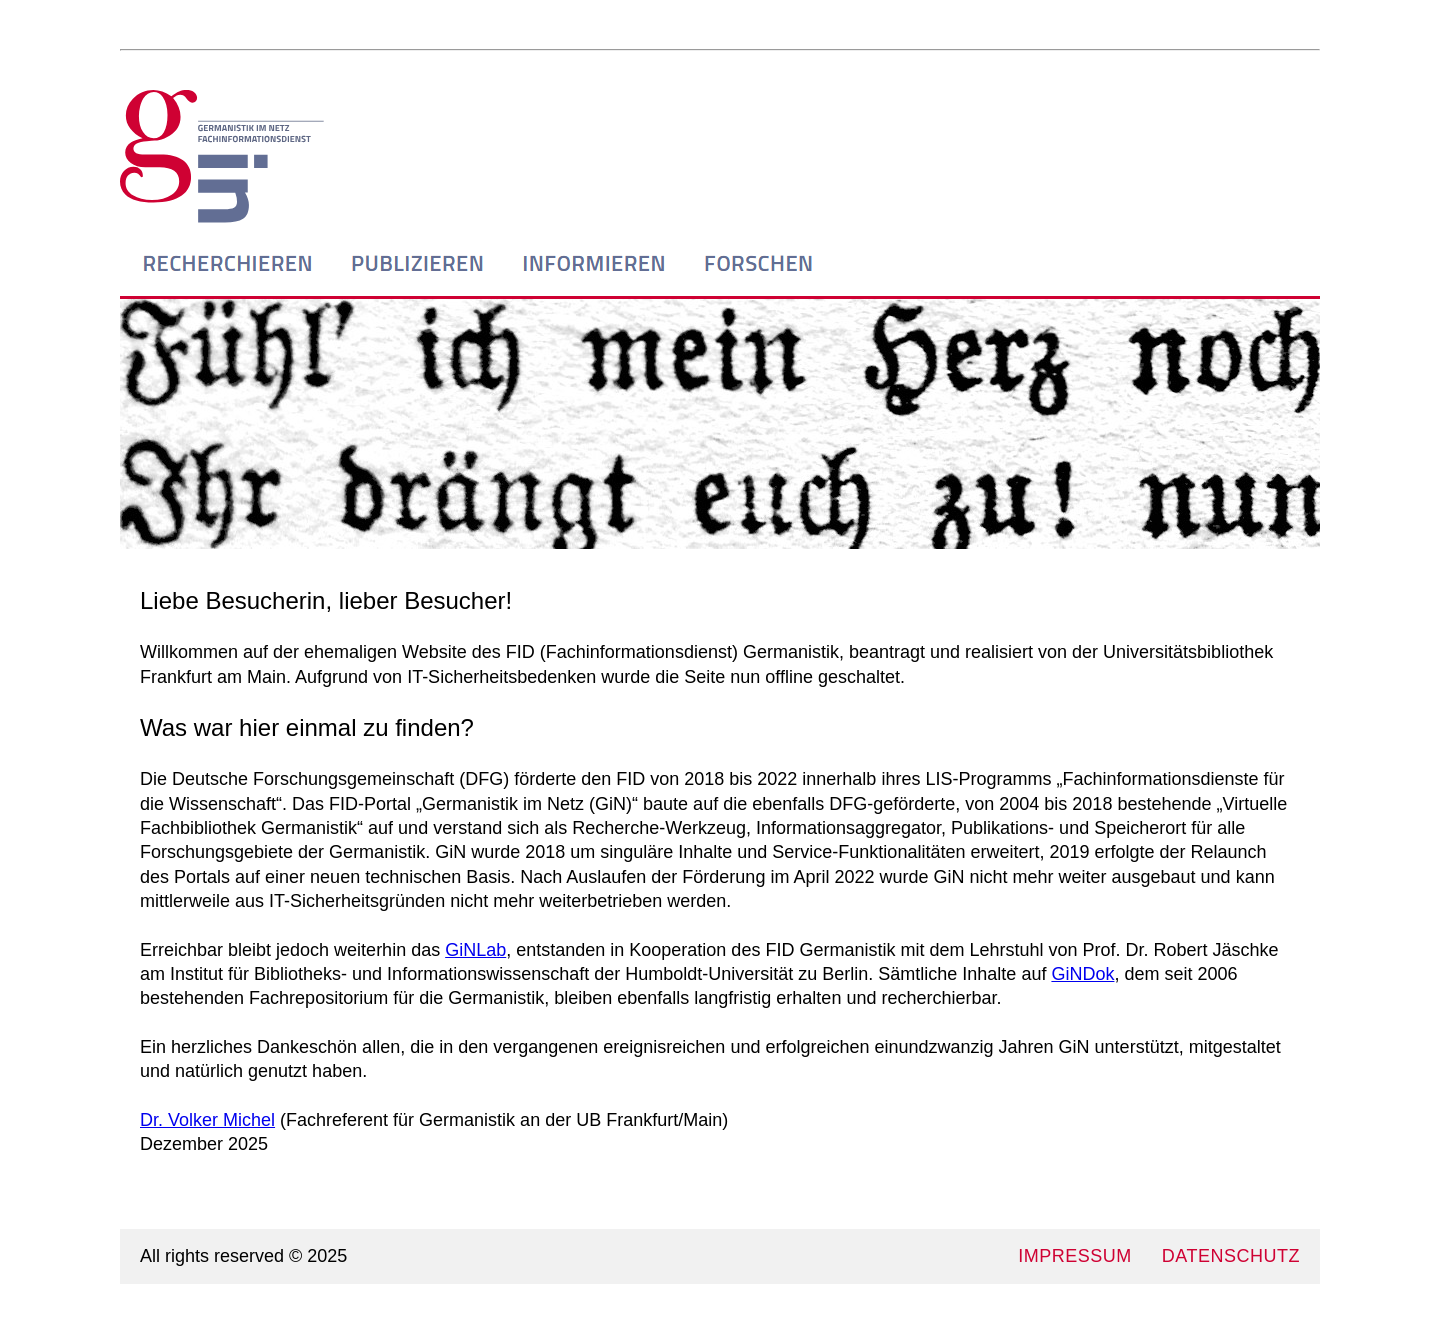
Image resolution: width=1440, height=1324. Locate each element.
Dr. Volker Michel (207, 1120)
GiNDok (1082, 974)
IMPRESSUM (1075, 1256)
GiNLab (475, 950)
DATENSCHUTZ (1231, 1256)
